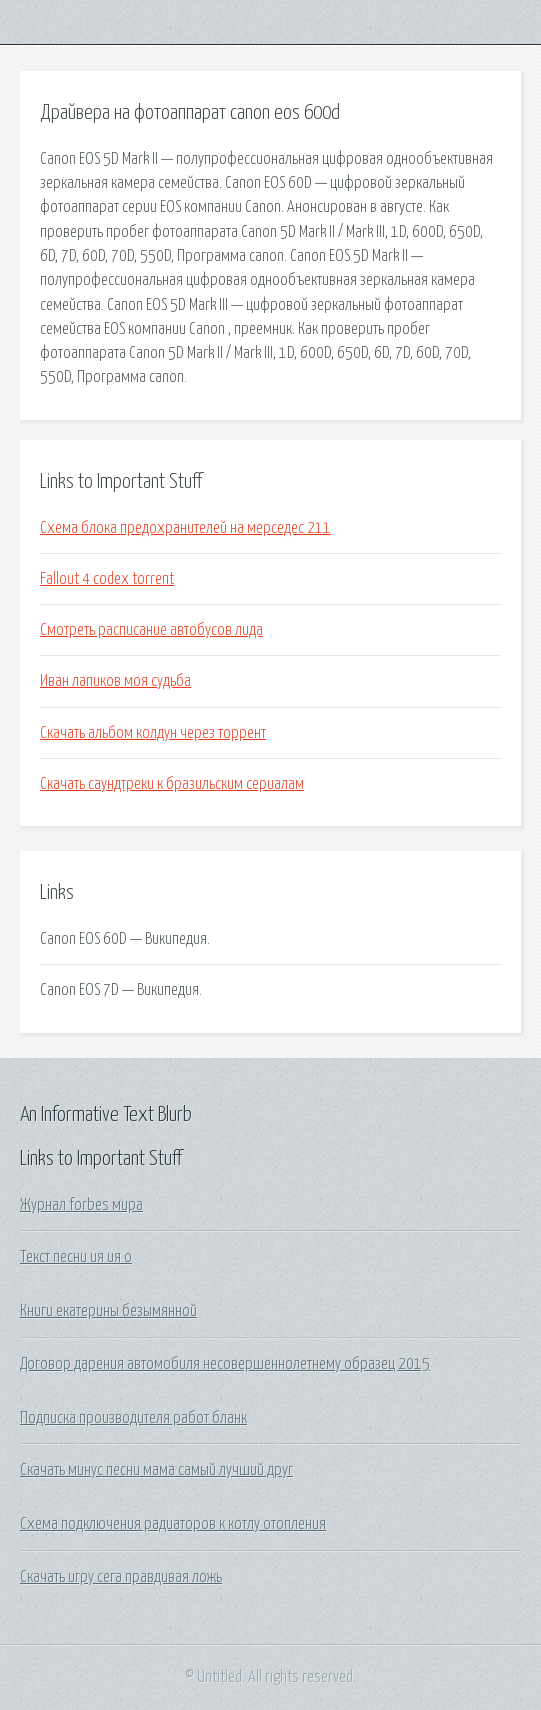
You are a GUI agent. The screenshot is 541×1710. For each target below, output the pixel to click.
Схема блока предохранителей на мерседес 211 (185, 528)
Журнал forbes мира (81, 1205)
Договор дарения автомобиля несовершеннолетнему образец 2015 (225, 1364)
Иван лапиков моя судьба (115, 681)
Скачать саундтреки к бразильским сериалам (172, 784)
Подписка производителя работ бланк (133, 1418)
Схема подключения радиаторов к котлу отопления (173, 1524)
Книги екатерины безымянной (108, 1311)
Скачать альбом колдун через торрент (153, 733)
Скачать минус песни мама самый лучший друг (156, 1470)
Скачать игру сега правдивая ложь (121, 1577)
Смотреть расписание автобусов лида (151, 630)
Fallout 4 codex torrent (107, 579)
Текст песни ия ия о (76, 1257)
